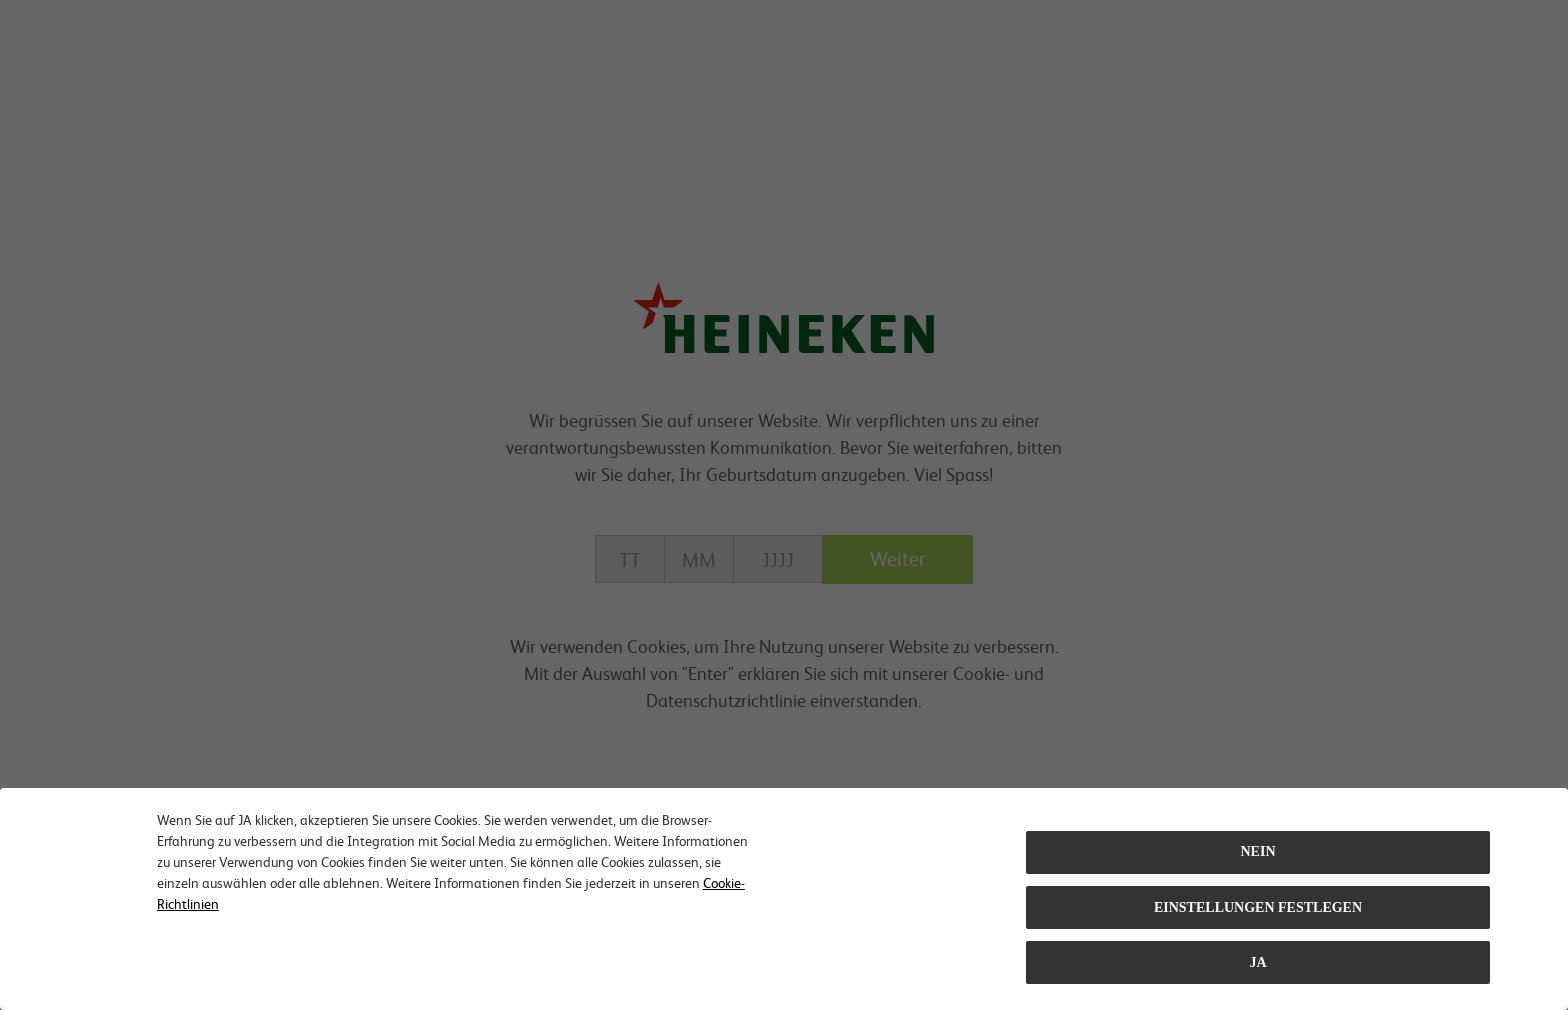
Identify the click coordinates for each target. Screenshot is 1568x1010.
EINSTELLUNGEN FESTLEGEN (1258, 907)
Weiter (897, 558)
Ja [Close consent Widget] (1257, 962)
